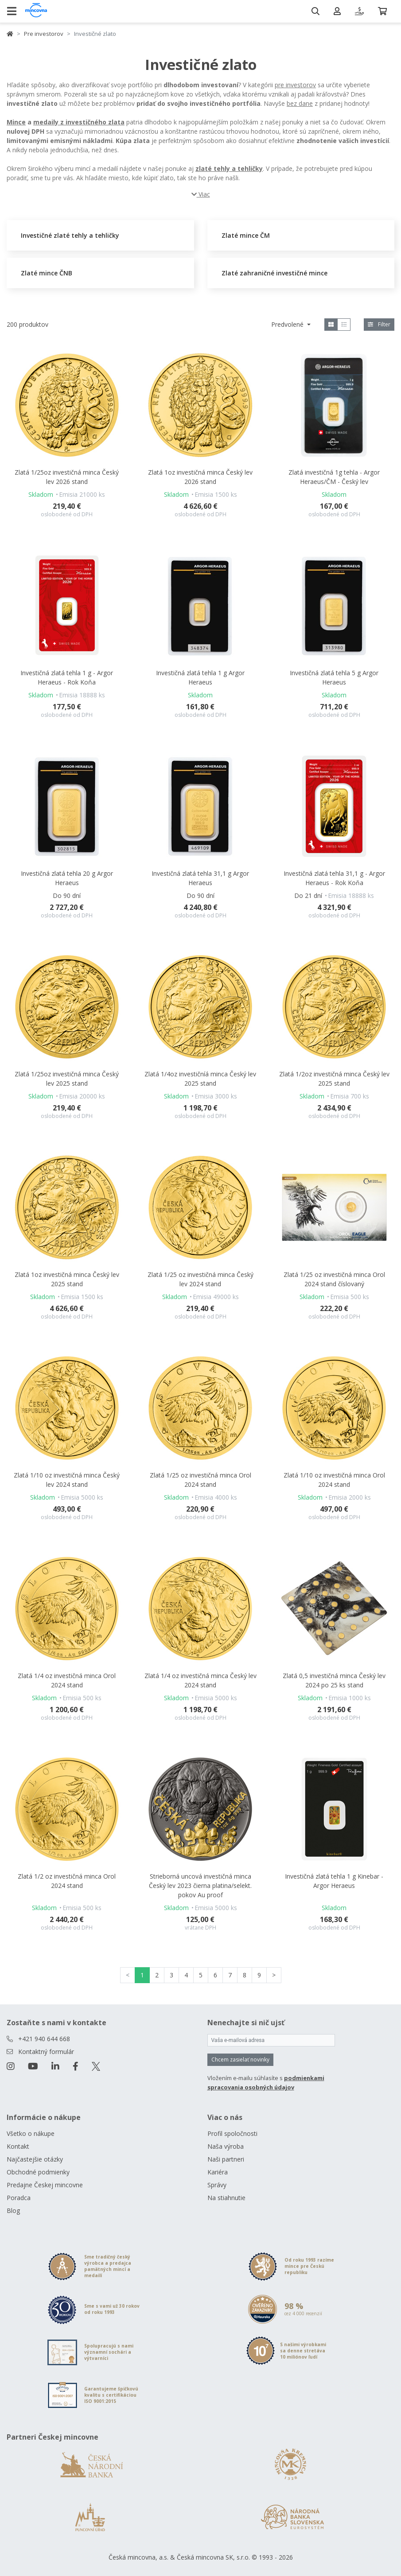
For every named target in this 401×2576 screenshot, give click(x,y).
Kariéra (217, 2172)
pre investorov (295, 85)
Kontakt (18, 2146)
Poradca (19, 2197)
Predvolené (288, 324)
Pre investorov (43, 34)
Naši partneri (225, 2159)
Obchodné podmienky (38, 2172)
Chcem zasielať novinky (240, 2059)
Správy (216, 2185)
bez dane (300, 103)
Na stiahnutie (226, 2197)
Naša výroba (225, 2146)
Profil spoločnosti (232, 2133)
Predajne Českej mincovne (45, 2185)
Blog (13, 2210)
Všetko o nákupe (31, 2133)
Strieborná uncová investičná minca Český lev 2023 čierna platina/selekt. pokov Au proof (200, 1885)
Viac (200, 194)
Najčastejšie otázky (35, 2159)
